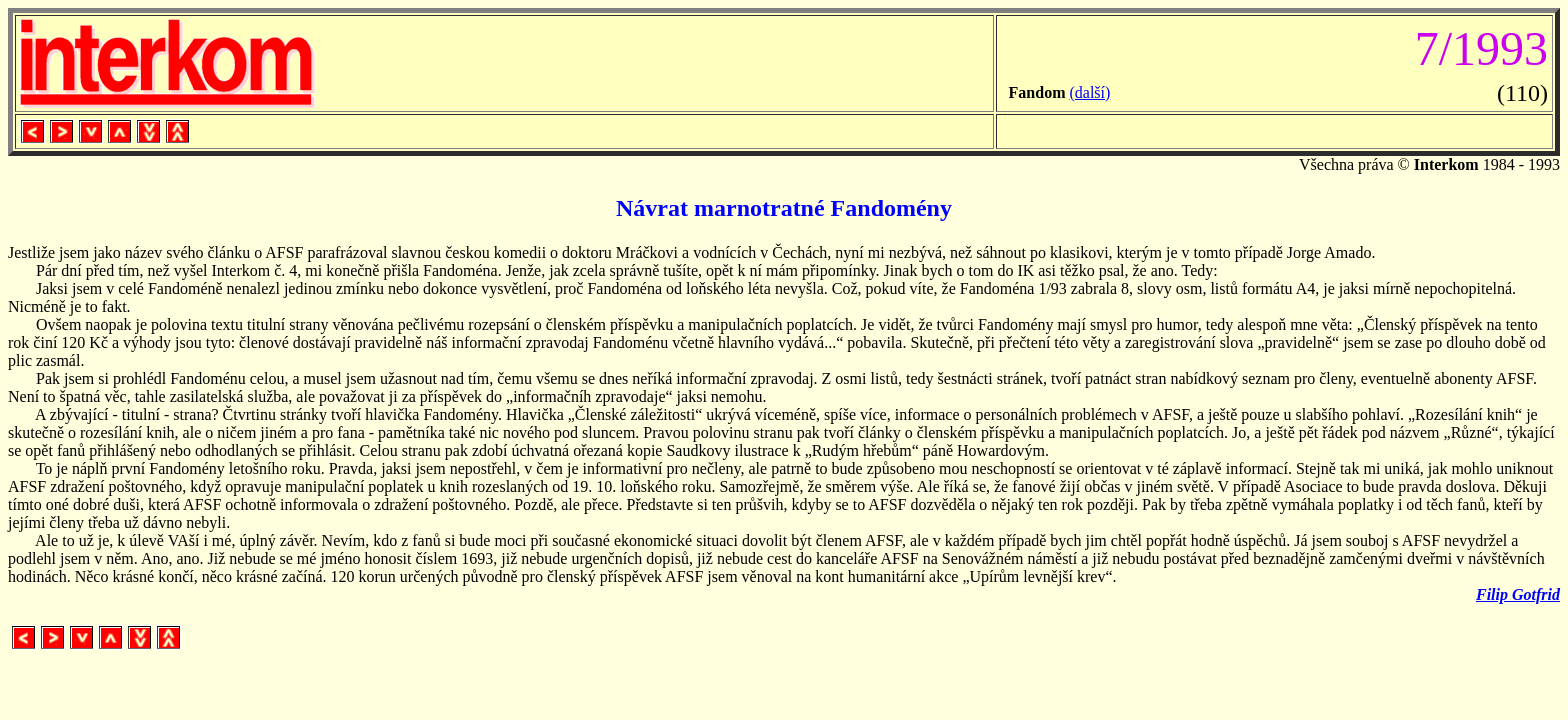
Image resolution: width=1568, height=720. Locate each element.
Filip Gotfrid (1518, 594)
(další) (1089, 92)
